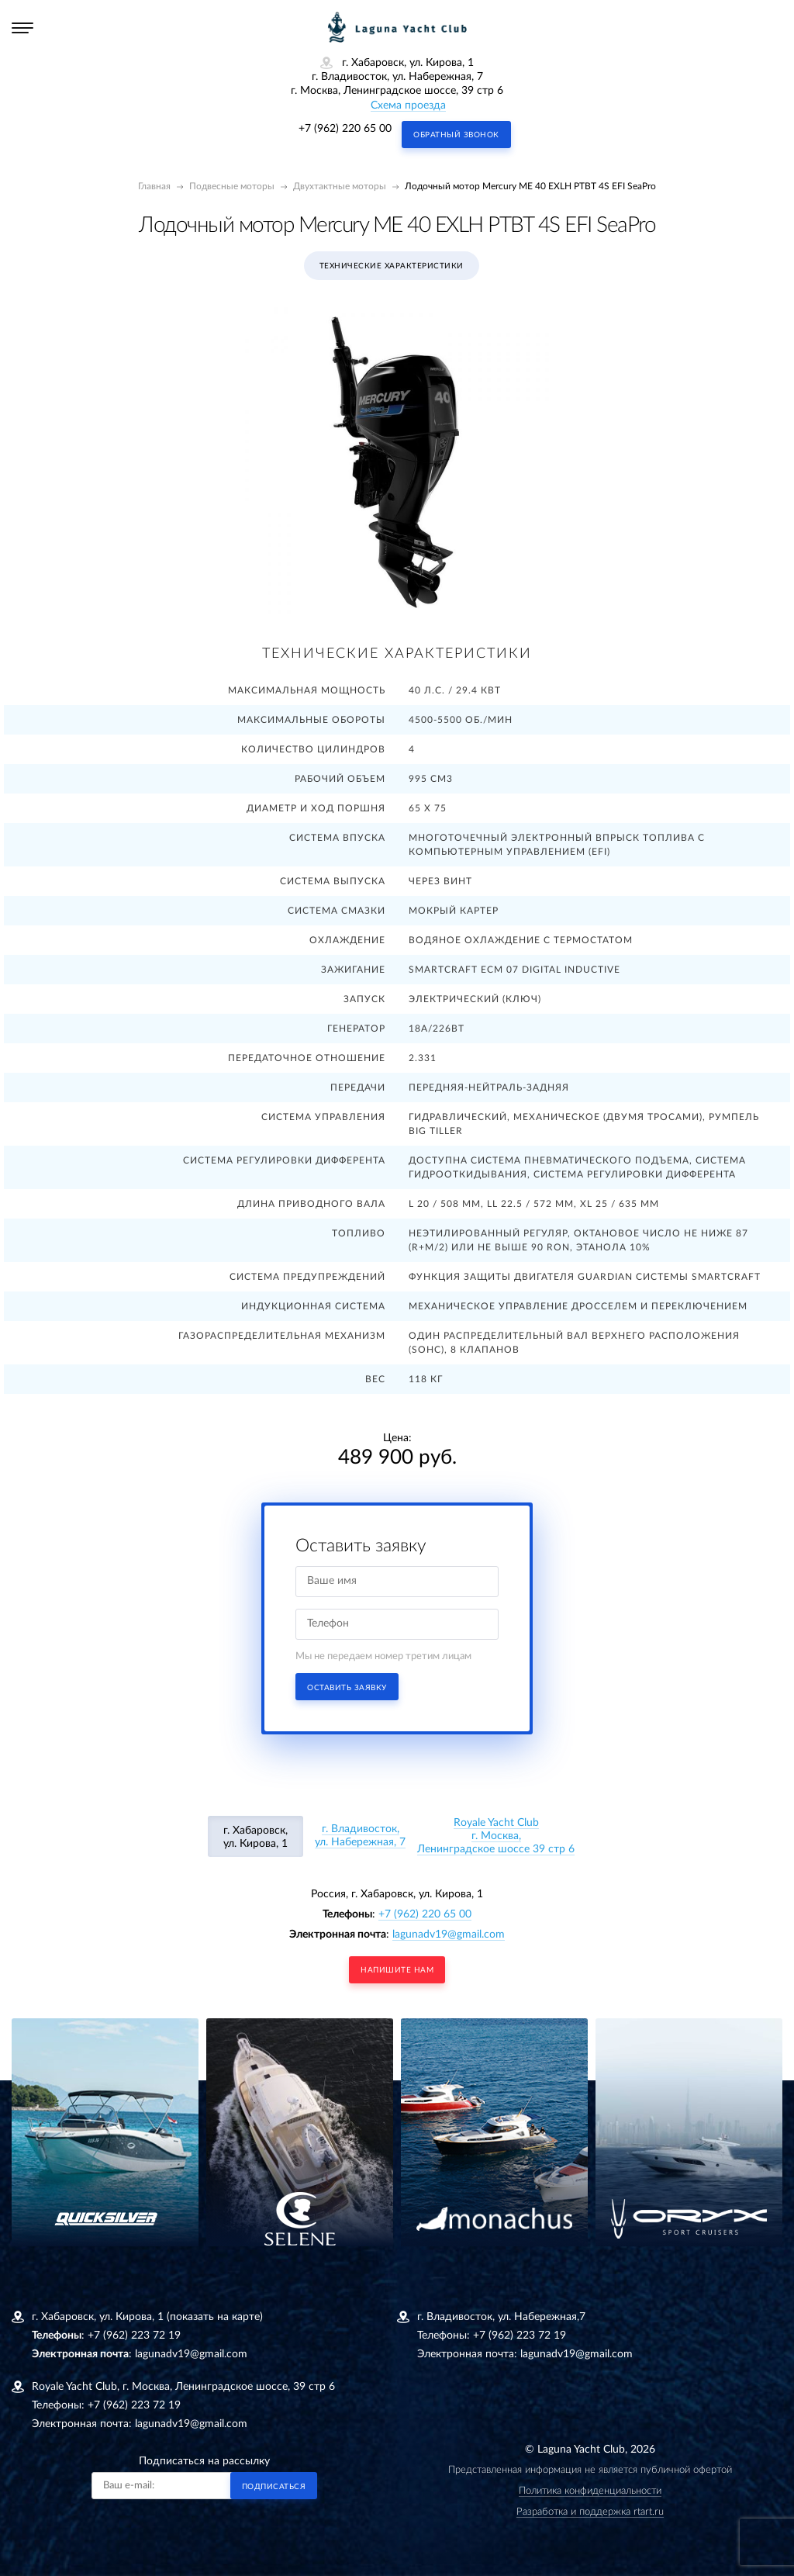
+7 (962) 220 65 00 (345, 128)
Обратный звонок (456, 135)
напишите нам (397, 1970)
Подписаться (274, 2487)
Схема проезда (408, 105)
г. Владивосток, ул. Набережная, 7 (360, 1836)
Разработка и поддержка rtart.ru (590, 2512)
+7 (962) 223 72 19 (134, 2335)
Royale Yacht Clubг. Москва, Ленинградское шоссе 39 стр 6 (496, 1836)
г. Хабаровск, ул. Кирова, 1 (255, 1837)
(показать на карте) (215, 2316)
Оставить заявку (347, 1688)
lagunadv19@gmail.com (448, 1934)
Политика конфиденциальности (590, 2491)
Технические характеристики (391, 266)
